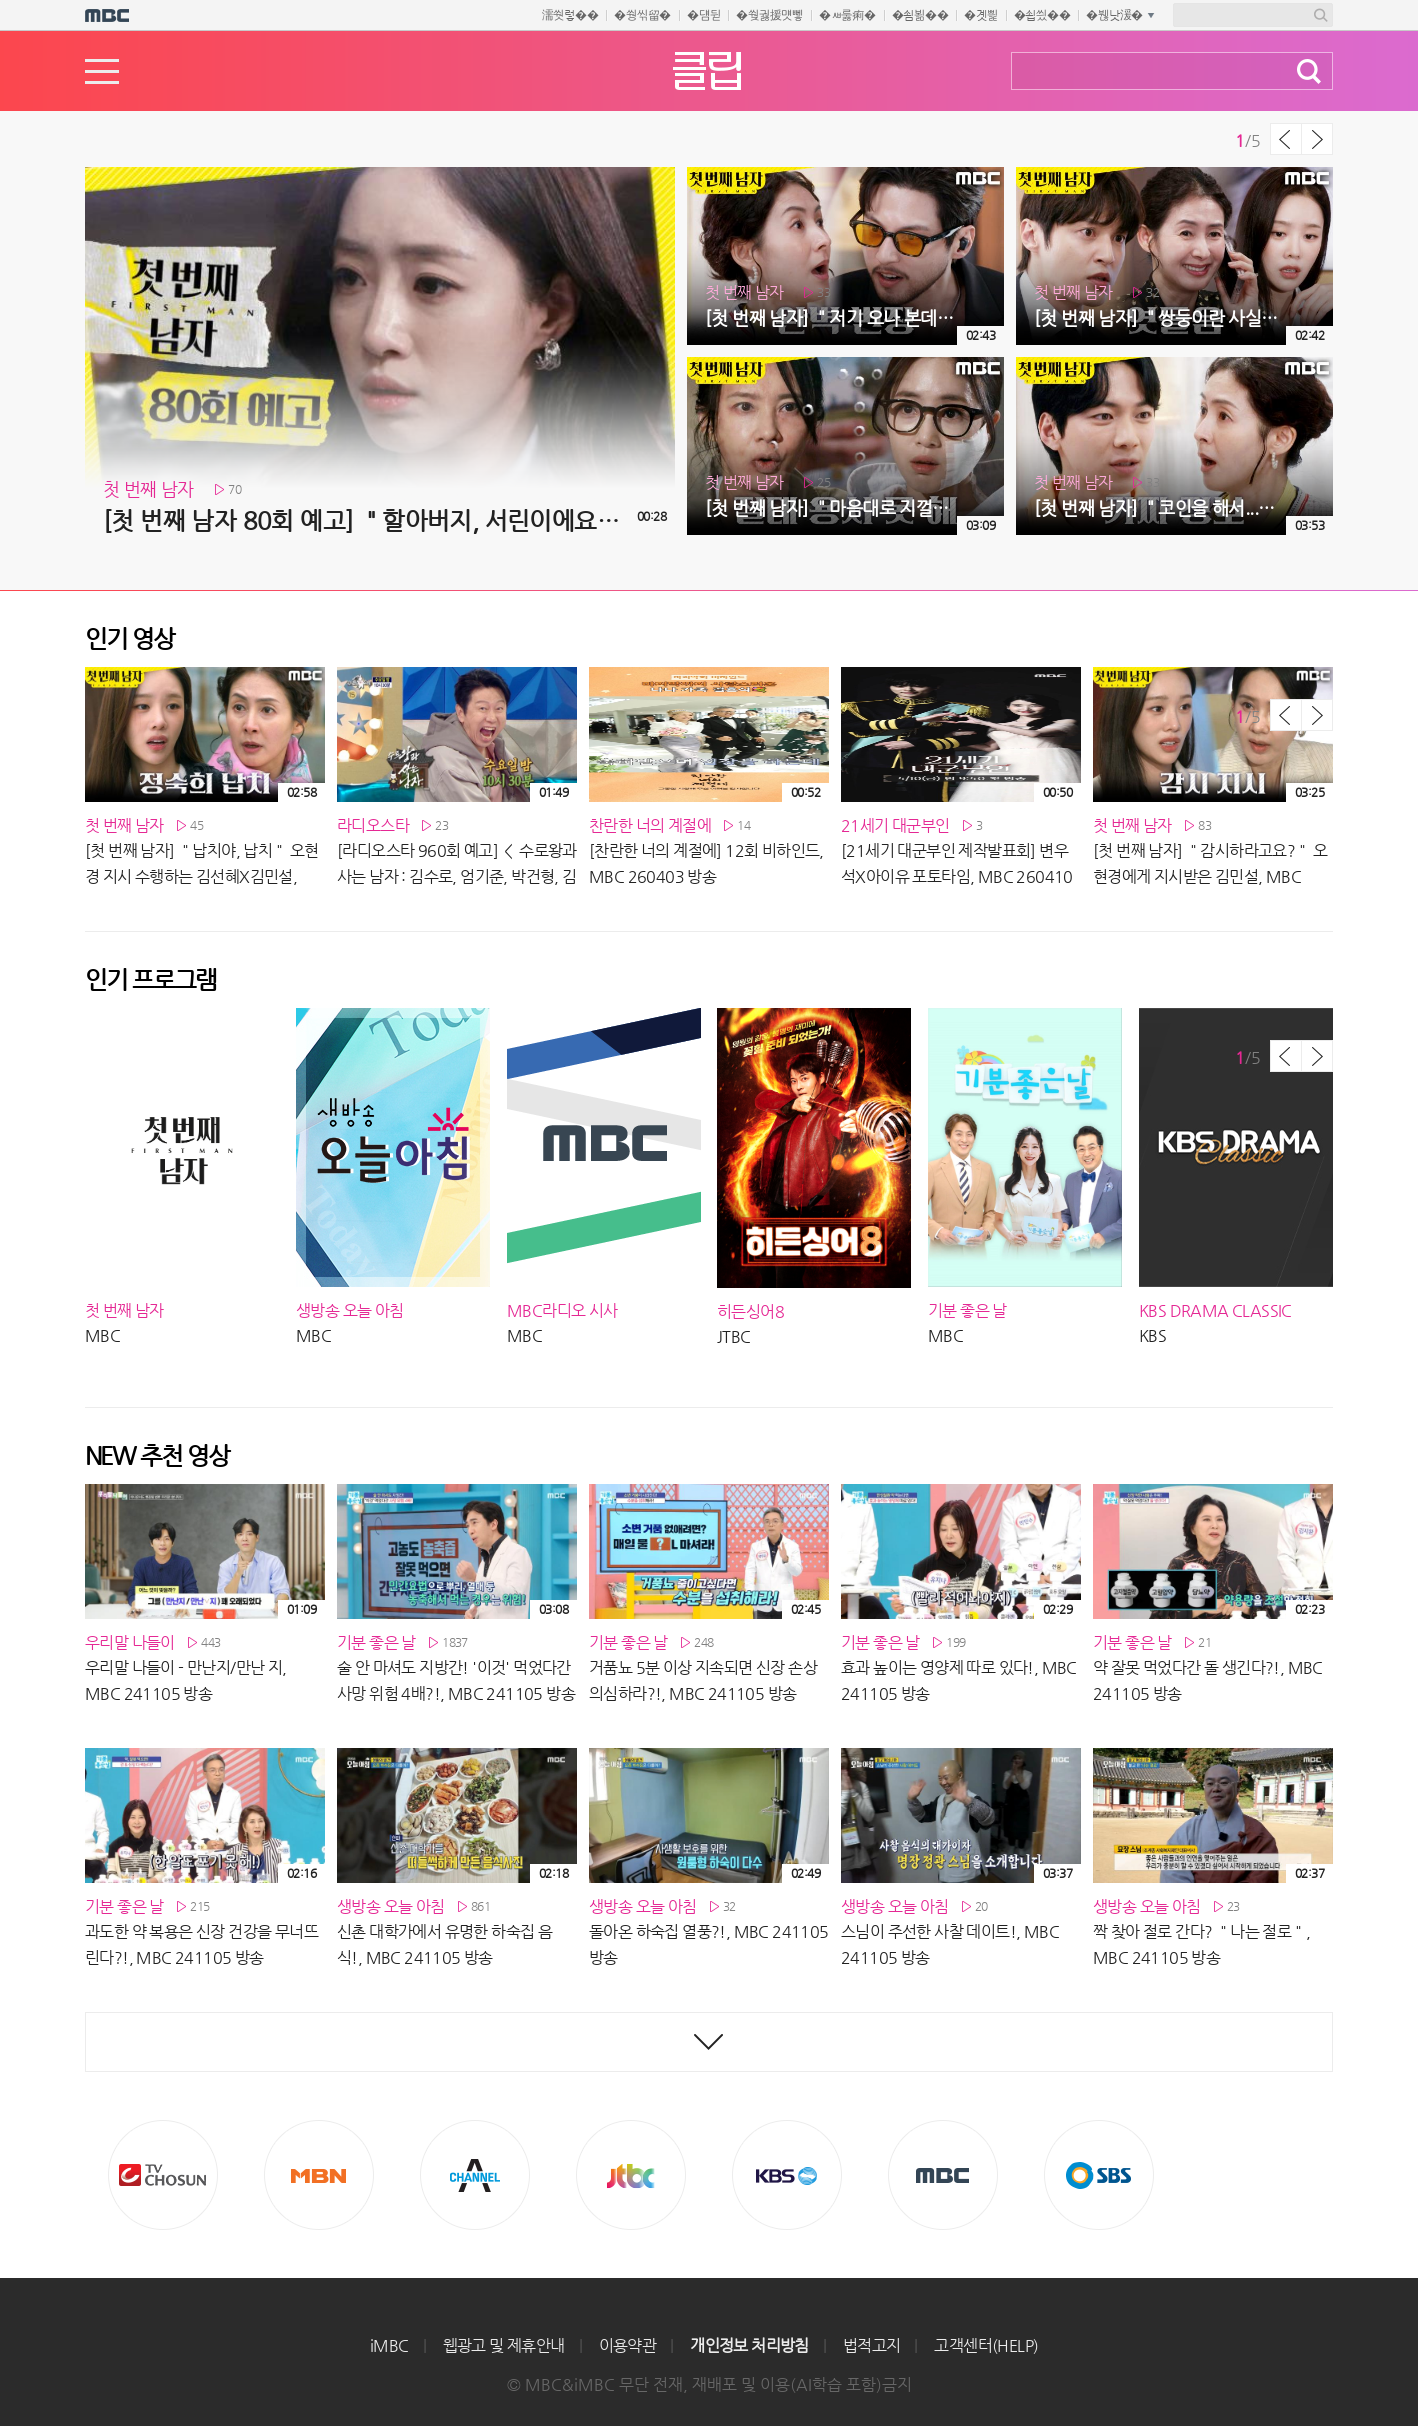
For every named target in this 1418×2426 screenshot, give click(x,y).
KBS (787, 2175)
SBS (1099, 2175)
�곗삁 (980, 15)
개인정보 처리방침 (749, 2345)
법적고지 (872, 2345)
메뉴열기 (102, 71)
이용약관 (628, 2345)
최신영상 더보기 (709, 2042)
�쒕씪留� (642, 15)
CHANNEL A (475, 2175)
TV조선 (163, 2175)
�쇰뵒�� (920, 15)
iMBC (389, 2345)
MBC (943, 2175)
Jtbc (631, 2175)
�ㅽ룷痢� (847, 15)
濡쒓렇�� (570, 15)
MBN (319, 2175)
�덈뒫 (703, 15)
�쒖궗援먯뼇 (769, 15)
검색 (1309, 71)
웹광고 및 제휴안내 (504, 2345)
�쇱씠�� (1042, 15)
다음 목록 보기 (1317, 139)
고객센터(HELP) (986, 2345)
